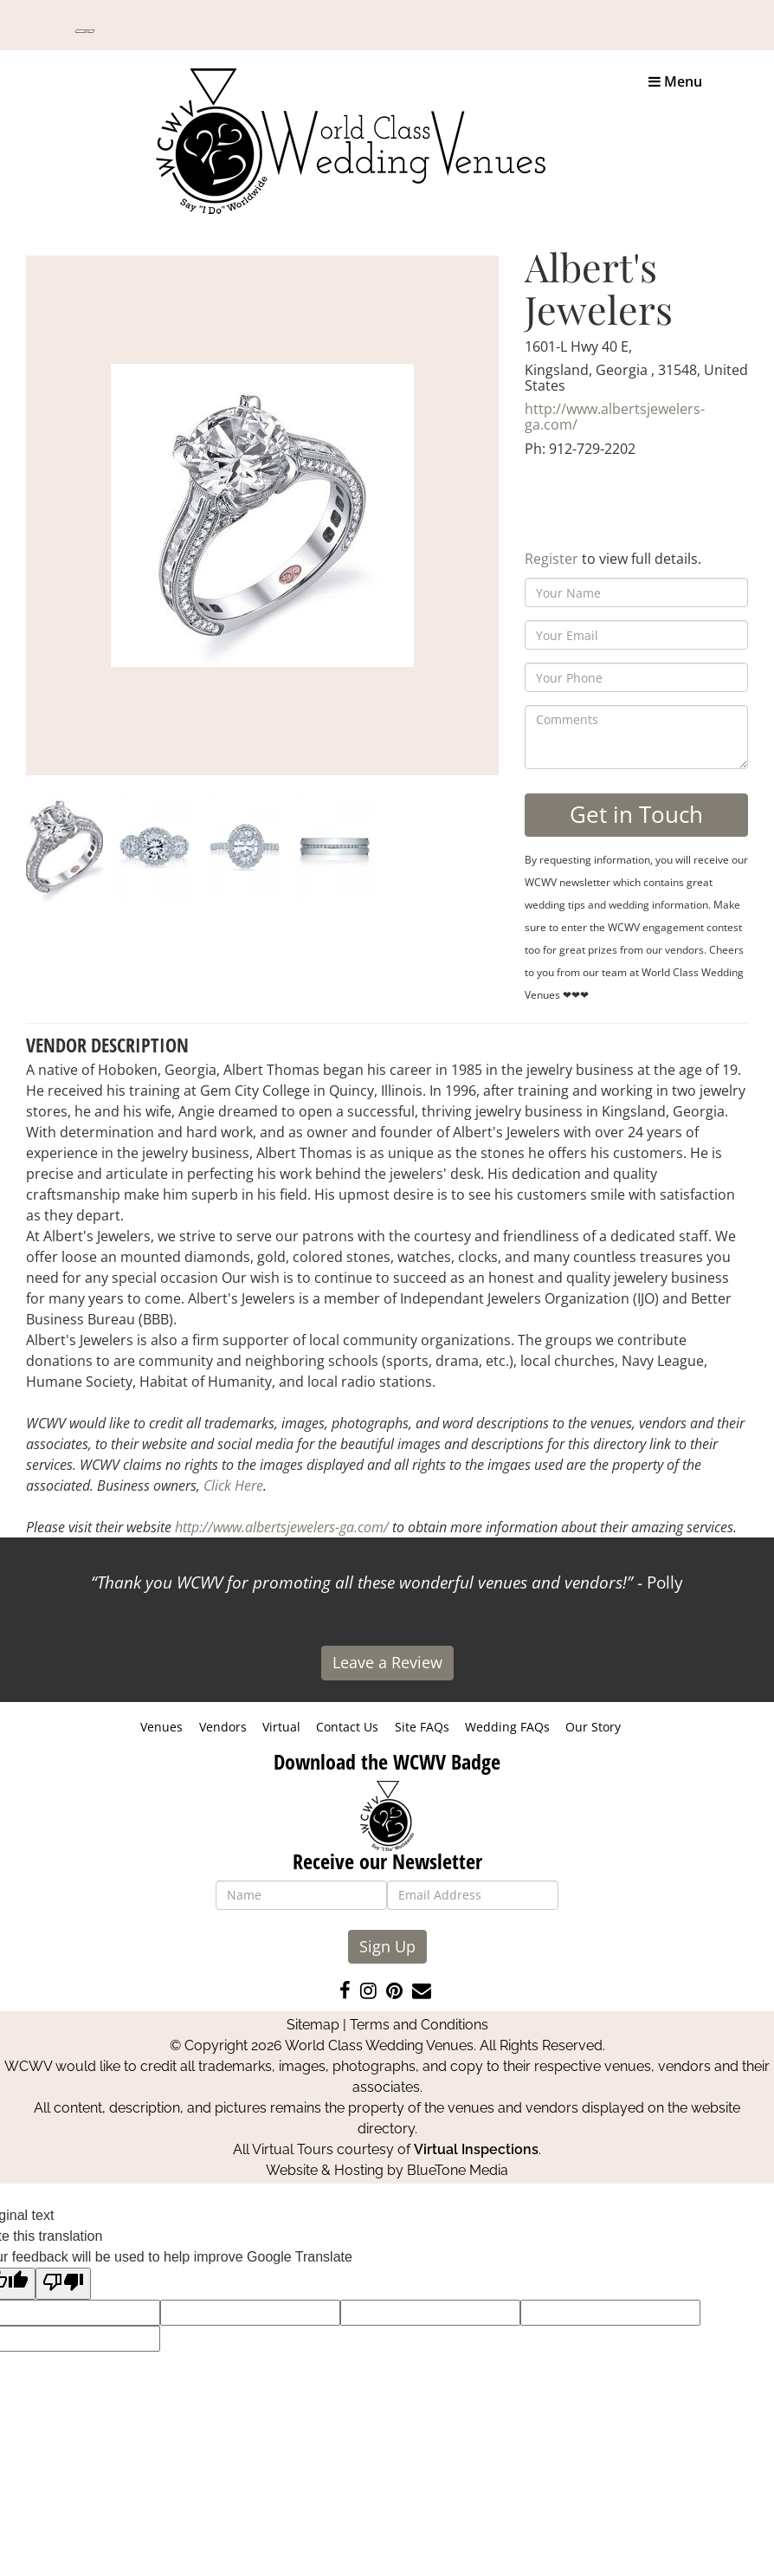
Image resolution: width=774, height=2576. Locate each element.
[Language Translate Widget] (84, 31)
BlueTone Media (457, 2170)
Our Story (593, 1726)
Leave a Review (387, 1662)
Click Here (233, 1485)
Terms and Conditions (419, 2024)
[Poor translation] (63, 2284)
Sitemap (313, 2024)
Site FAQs (422, 1726)
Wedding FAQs (507, 1726)
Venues (161, 1726)
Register (551, 558)
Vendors (223, 1726)
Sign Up (387, 1946)
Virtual (281, 1726)
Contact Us (347, 1726)
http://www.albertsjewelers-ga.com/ (615, 416)
